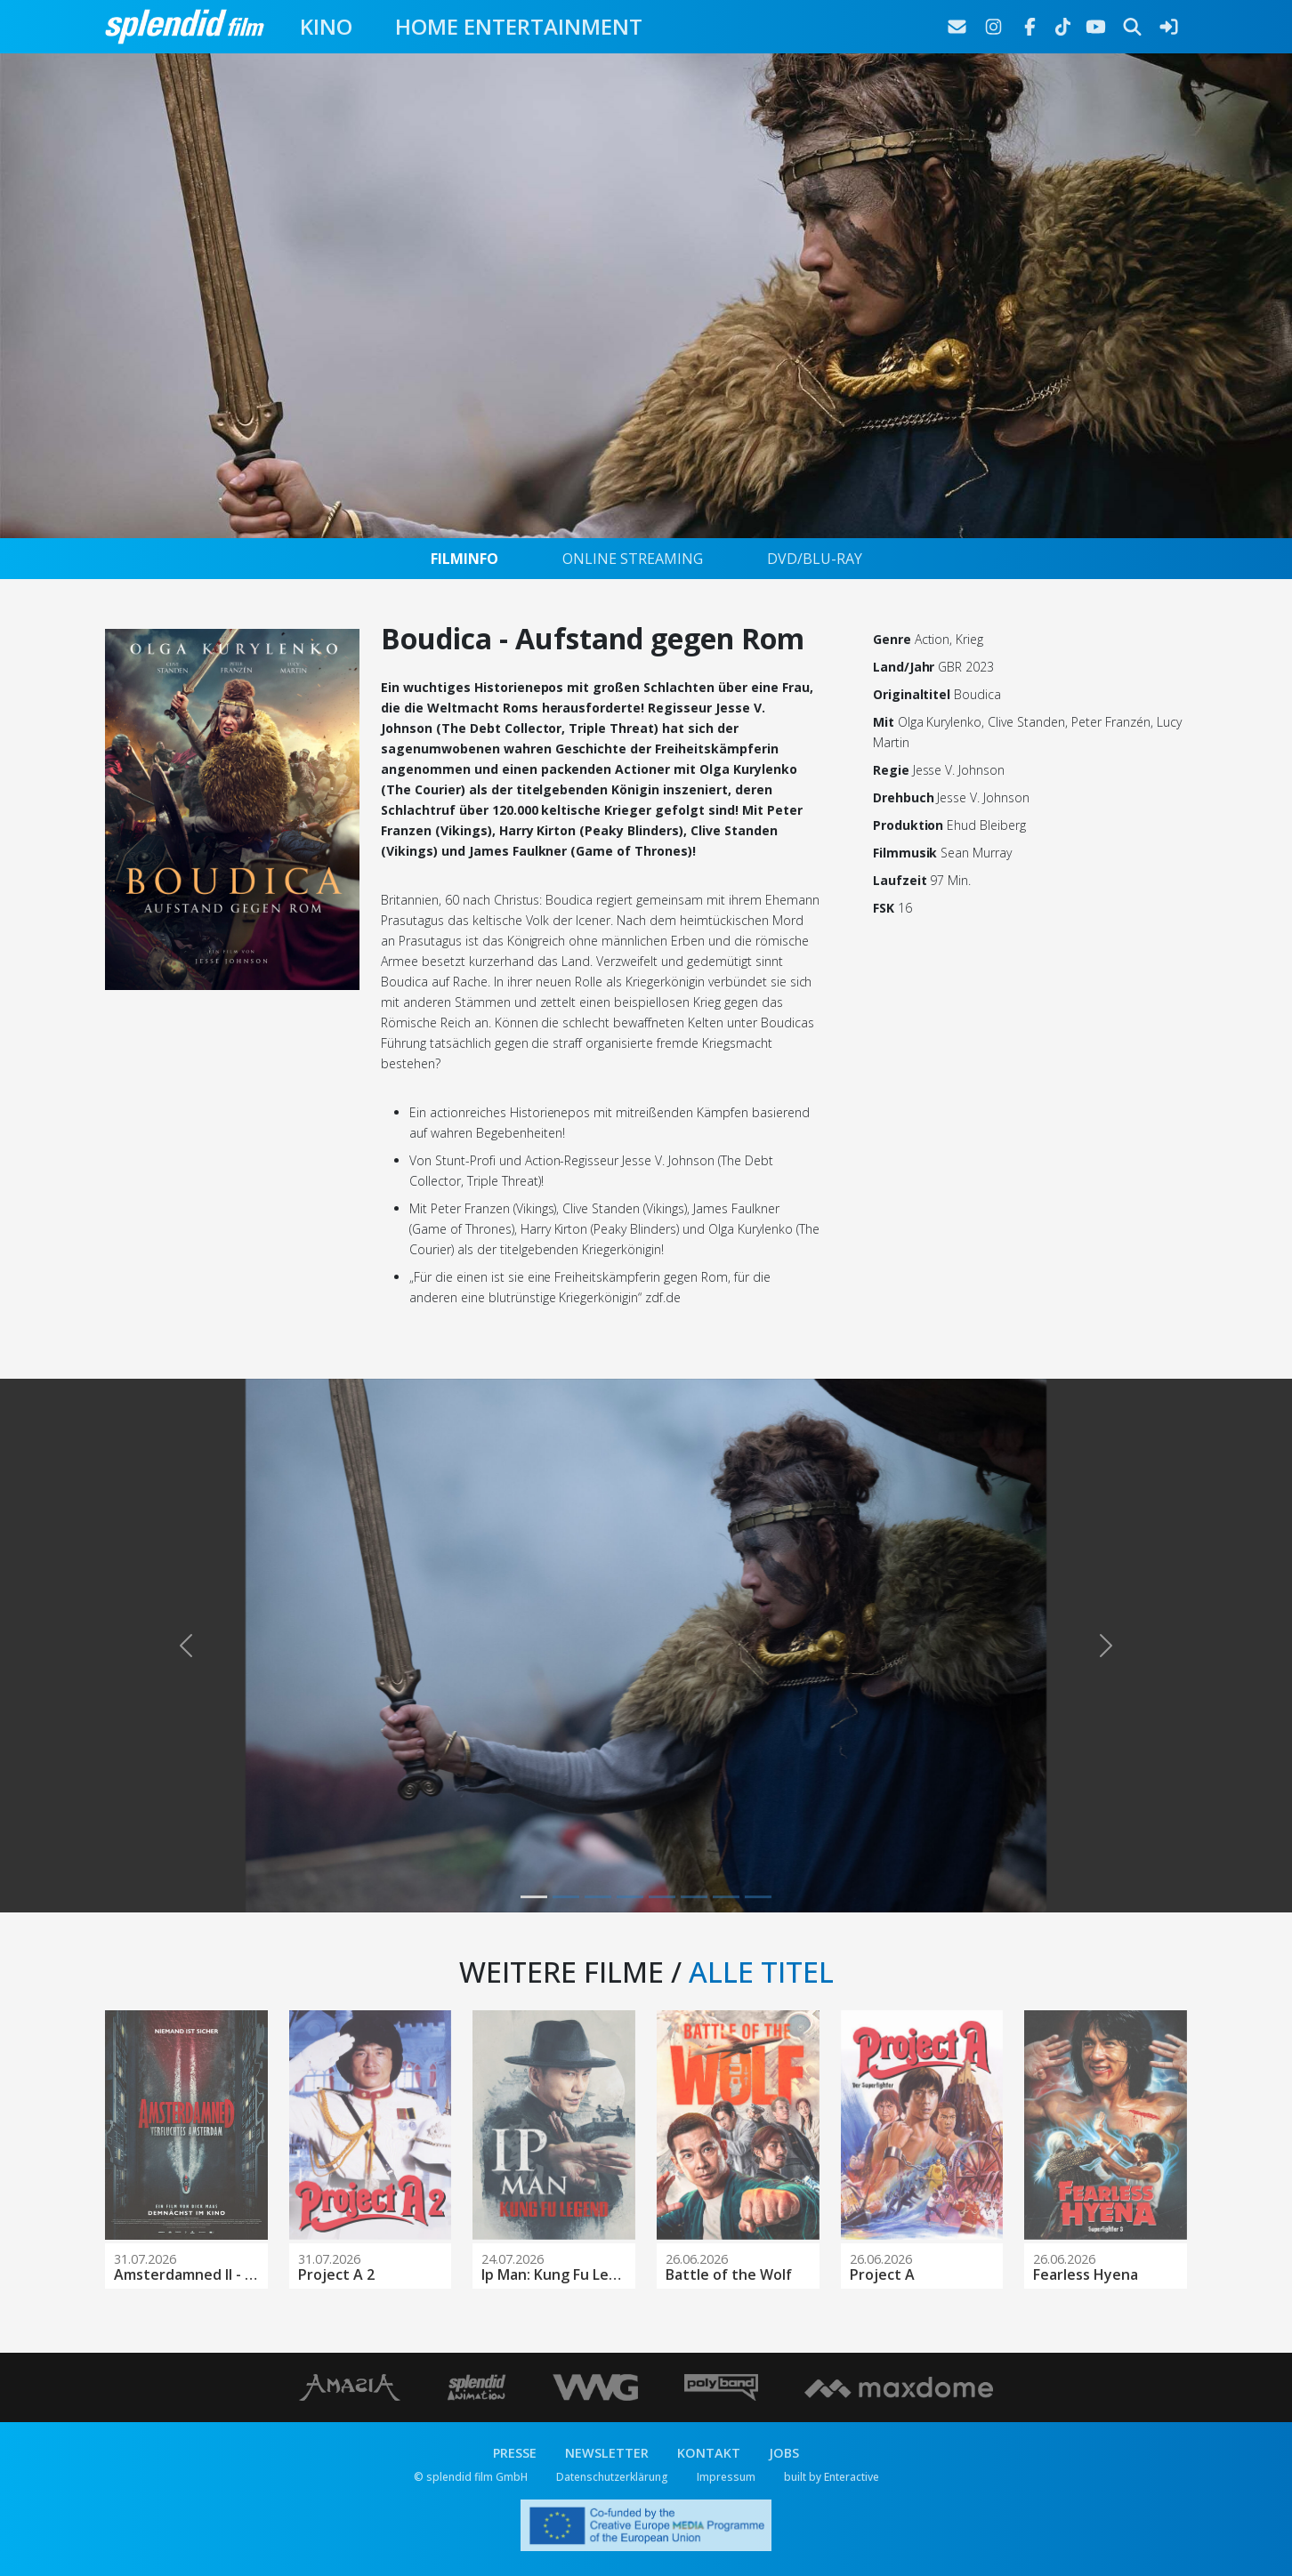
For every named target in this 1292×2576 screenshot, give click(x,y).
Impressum (726, 2476)
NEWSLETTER (607, 2452)
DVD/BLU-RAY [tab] (814, 558)
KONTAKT (708, 2452)
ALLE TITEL (761, 1971)
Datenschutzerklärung (612, 2476)
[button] (186, 1645)
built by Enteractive (831, 2476)
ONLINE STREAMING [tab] (632, 558)
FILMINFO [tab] (464, 558)
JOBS (784, 2452)
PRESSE (515, 2452)
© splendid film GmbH (471, 2476)
